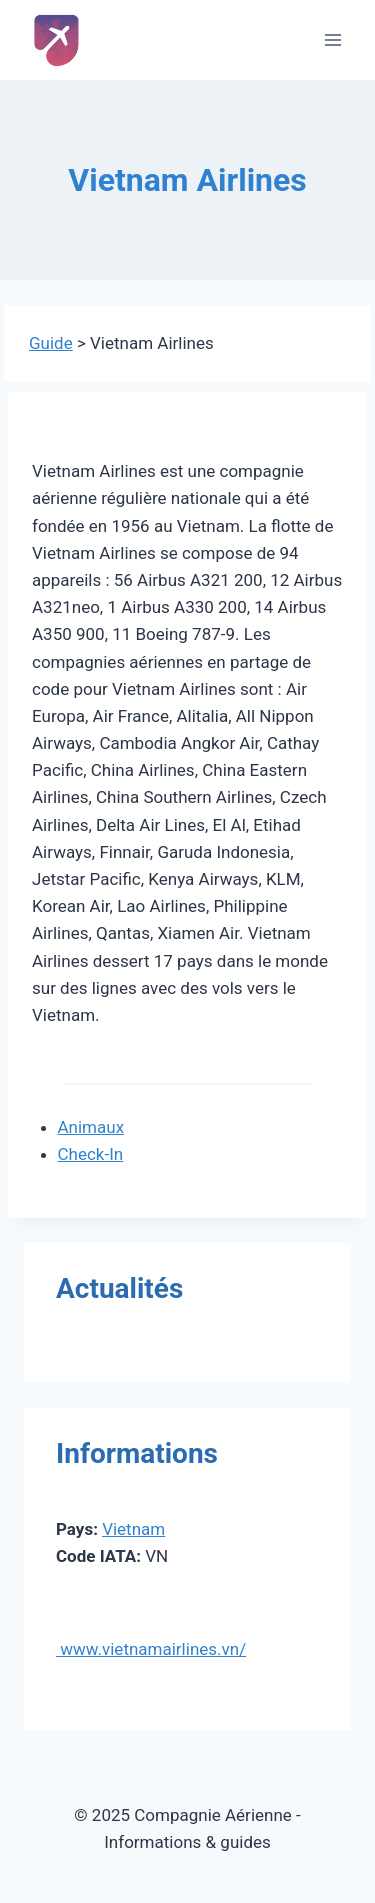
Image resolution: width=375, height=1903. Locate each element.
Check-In (91, 1154)
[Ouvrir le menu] (332, 39)
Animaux (91, 1127)
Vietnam (133, 1529)
